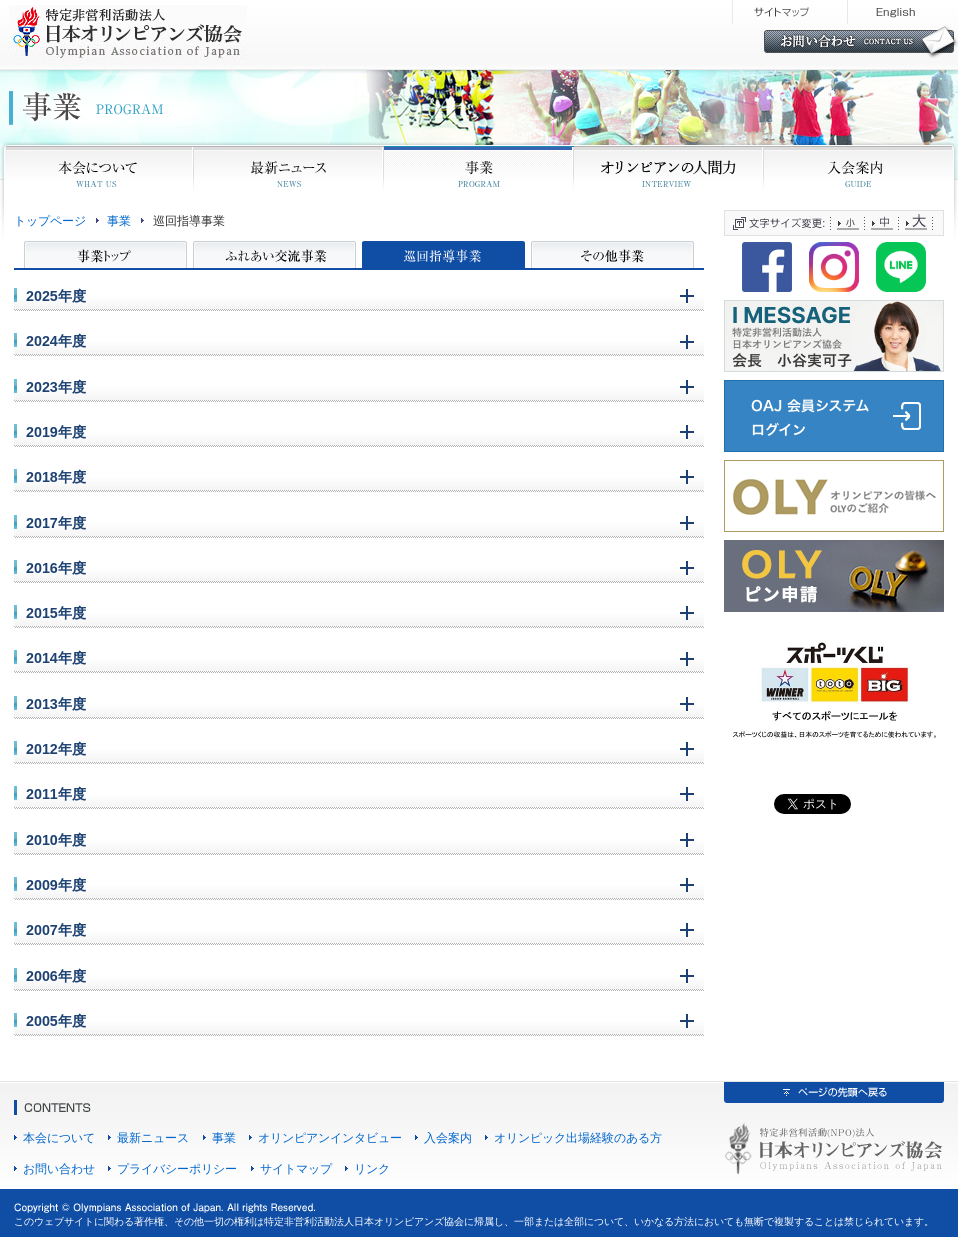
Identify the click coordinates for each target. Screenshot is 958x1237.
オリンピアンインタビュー (330, 1137)
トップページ (50, 220)
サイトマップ (296, 1168)
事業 (119, 220)
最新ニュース (153, 1137)
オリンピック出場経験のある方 (578, 1137)
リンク (372, 1168)
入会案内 (448, 1137)
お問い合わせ (59, 1168)
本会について (59, 1137)
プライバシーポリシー (177, 1168)
